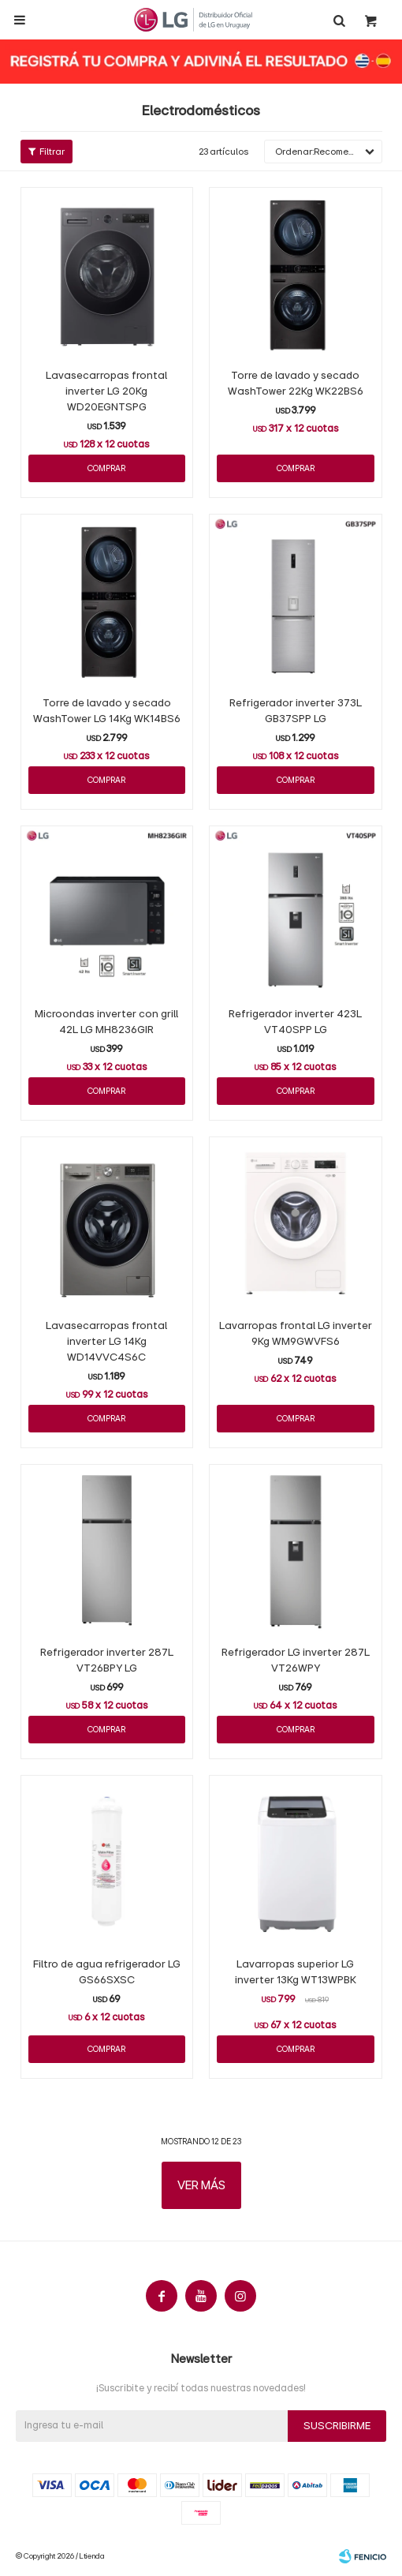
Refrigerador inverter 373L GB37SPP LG (295, 711)
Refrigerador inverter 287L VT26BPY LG (106, 1660)
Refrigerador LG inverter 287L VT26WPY (295, 1660)
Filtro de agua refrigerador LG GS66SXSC (107, 1972)
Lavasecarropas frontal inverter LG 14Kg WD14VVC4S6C (106, 1341)
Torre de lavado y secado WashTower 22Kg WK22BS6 (295, 383)
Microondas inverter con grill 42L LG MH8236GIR (106, 1022)
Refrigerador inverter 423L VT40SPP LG (295, 1022)
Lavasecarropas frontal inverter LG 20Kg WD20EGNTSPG (106, 391)
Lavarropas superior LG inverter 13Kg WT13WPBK (295, 1972)
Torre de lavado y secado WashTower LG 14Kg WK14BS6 (107, 711)
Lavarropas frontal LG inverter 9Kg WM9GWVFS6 (295, 1333)
